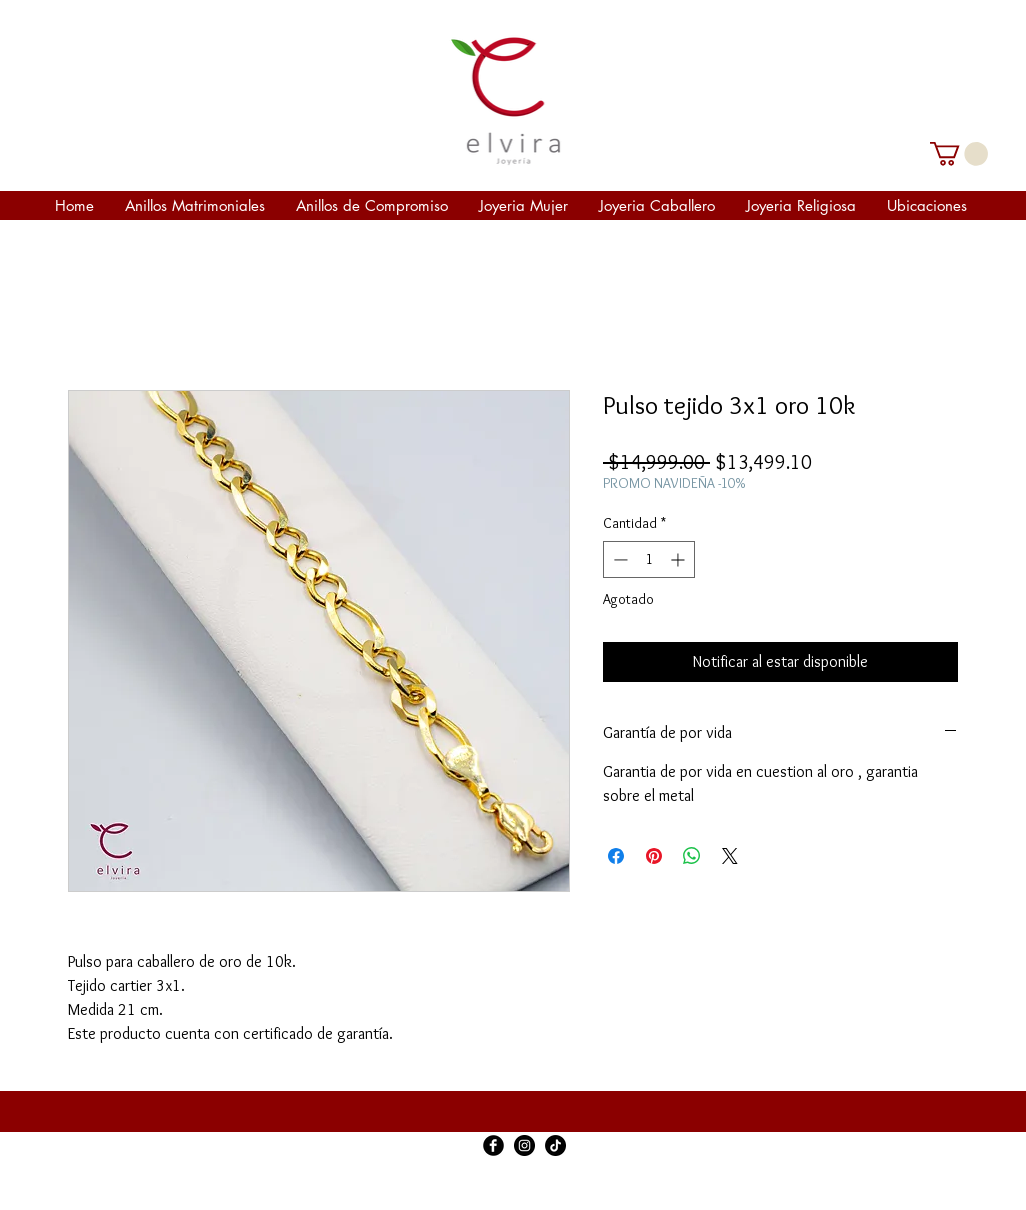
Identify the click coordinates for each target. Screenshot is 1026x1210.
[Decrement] (618, 559)
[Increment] (679, 559)
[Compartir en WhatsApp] (692, 856)
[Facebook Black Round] (493, 1145)
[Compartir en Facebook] (616, 856)
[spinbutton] (649, 559)
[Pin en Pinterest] (654, 856)
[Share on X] (730, 856)
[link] (959, 154)
